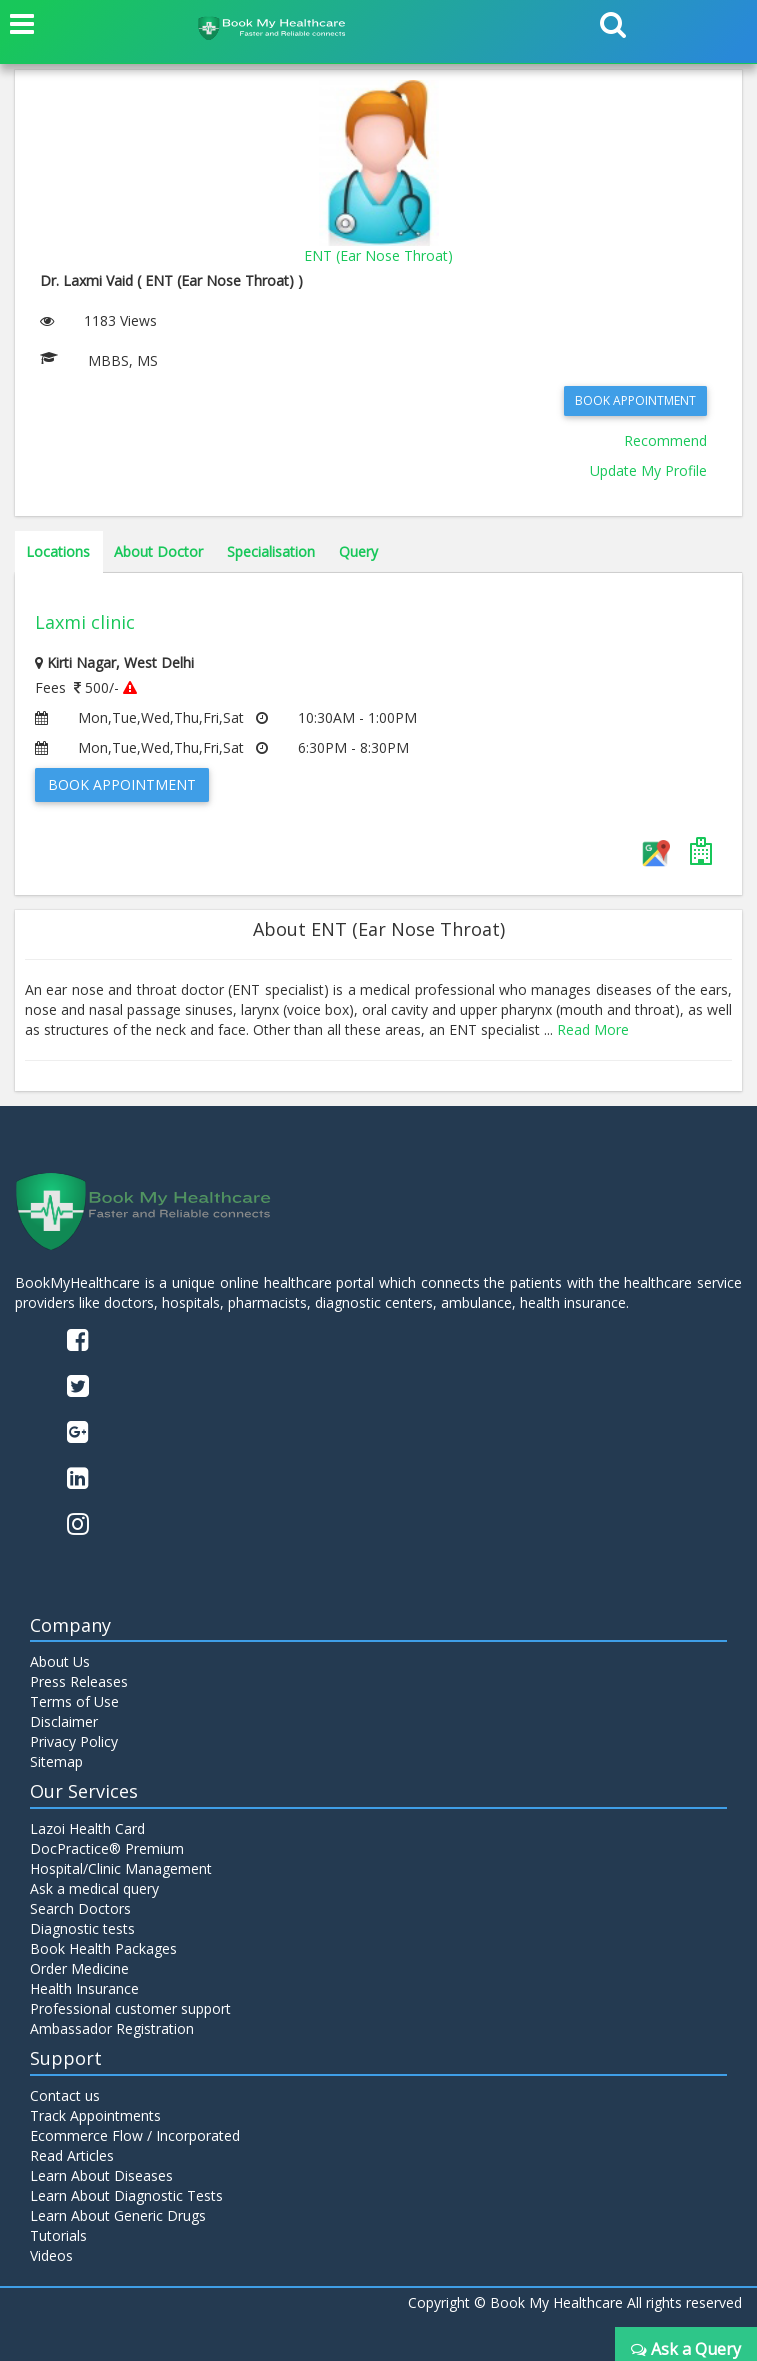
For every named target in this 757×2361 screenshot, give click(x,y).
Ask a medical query (94, 1888)
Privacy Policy (74, 1741)
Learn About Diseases (101, 2175)
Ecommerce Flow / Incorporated (135, 2135)
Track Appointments (95, 2115)
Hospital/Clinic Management (121, 1868)
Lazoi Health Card (87, 1828)
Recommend (665, 440)
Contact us (65, 2095)
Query (358, 551)
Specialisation (271, 551)
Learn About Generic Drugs (118, 2215)
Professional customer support (130, 2008)
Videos (51, 2255)
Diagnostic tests (82, 1928)
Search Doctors (80, 1908)
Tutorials (58, 2235)
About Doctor (158, 551)
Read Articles (72, 2155)
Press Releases (79, 1681)
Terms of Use (74, 1701)
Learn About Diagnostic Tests (126, 2195)
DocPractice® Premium (107, 1848)
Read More (593, 1029)
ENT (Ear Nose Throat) (378, 255)
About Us (60, 1661)
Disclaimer (64, 1721)
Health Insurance (84, 1988)
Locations (58, 551)
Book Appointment (635, 400)
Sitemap (56, 1761)
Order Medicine (79, 1968)
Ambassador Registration (112, 2028)
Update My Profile (648, 470)
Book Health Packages (103, 1948)
